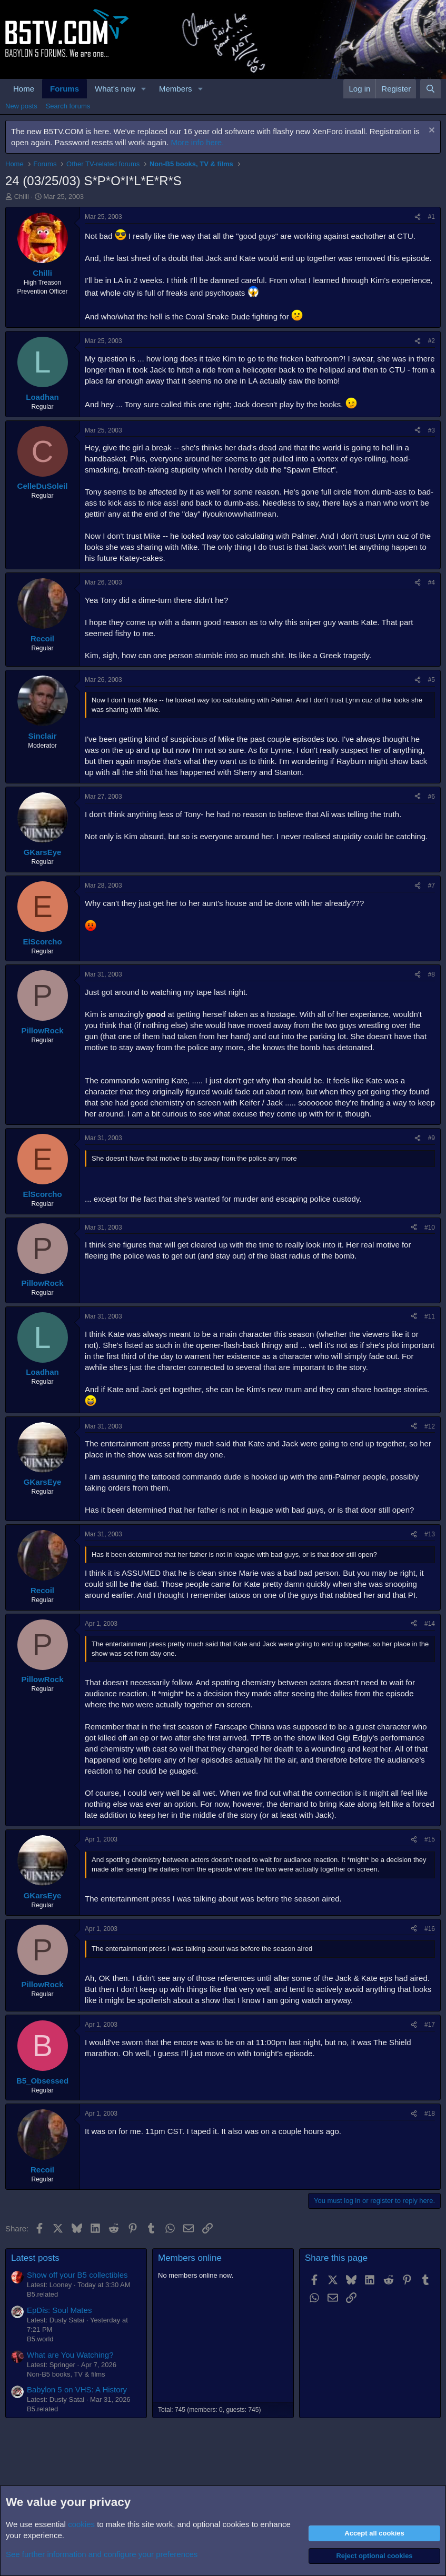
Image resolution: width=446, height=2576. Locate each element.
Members (175, 88)
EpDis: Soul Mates (59, 2310)
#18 (429, 2113)
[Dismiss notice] (430, 131)
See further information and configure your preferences (101, 2554)
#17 (429, 2024)
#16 (429, 1929)
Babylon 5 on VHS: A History (77, 2389)
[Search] (430, 88)
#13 (429, 1534)
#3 (431, 430)
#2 (431, 341)
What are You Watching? (70, 2354)
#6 (431, 796)
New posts (21, 106)
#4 (431, 582)
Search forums (68, 106)
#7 (431, 885)
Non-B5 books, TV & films (66, 2374)
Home (23, 88)
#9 (431, 1138)
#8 (431, 974)
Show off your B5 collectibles (77, 2274)
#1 (431, 216)
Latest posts (35, 2258)
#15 (429, 1839)
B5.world (40, 2339)
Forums (64, 88)
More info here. (197, 142)
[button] (143, 88)
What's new (115, 88)
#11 (429, 1316)
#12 (429, 1426)
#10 (429, 1227)
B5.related (42, 2294)
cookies (81, 2524)
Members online (190, 2258)
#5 (431, 679)
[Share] (417, 217)
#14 (429, 1623)
